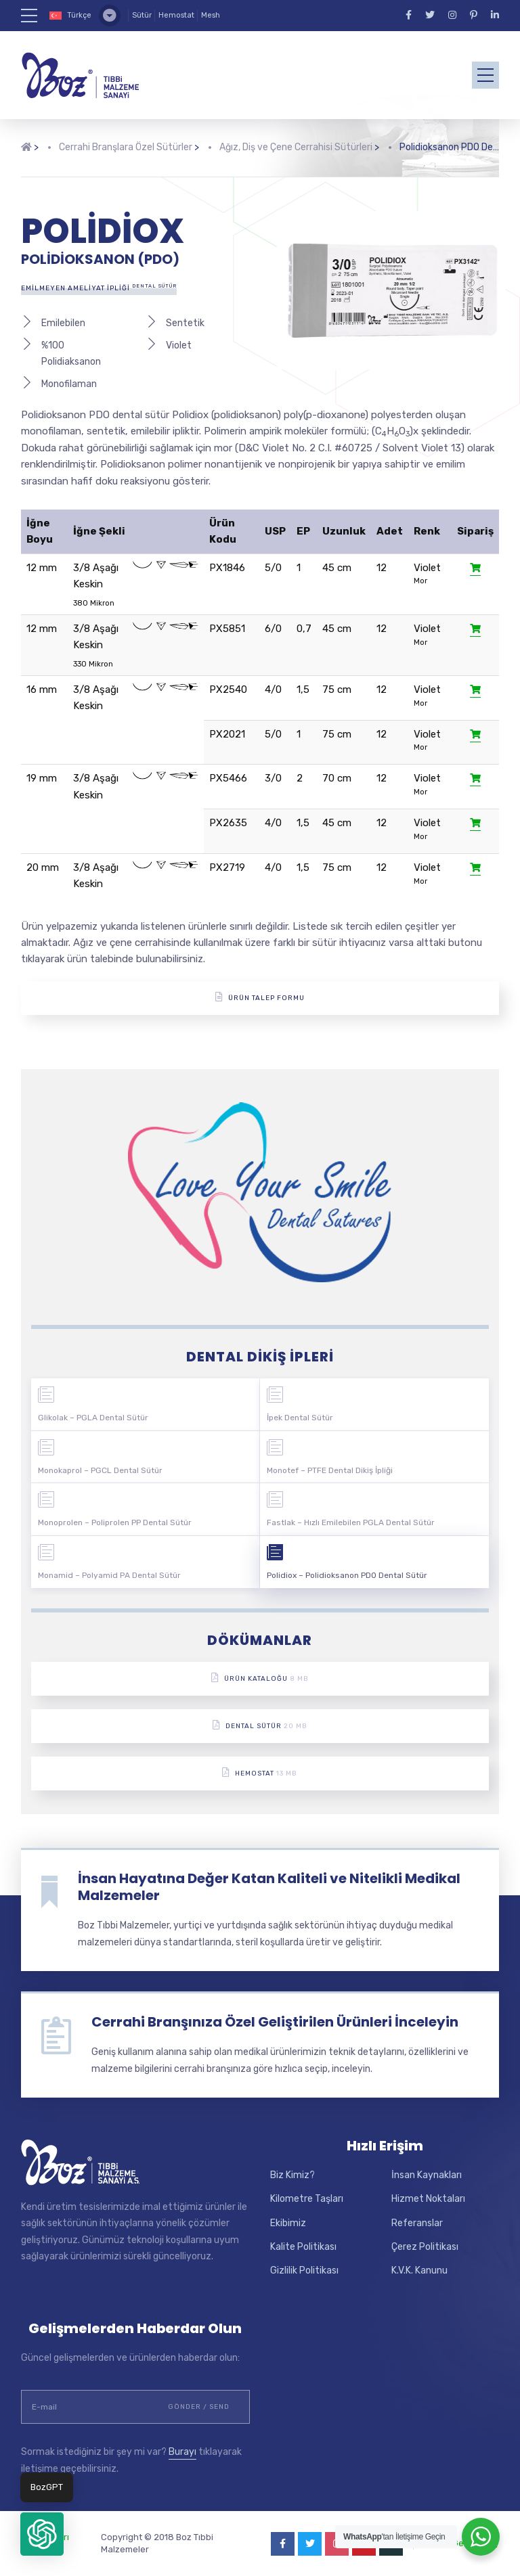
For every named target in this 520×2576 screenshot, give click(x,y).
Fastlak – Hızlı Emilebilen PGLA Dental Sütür (351, 1522)
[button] (42, 2534)
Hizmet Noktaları (428, 2199)
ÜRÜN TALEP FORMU (260, 997)
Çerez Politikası (424, 2247)
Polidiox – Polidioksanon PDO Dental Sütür (347, 1575)
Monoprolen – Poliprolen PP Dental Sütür (115, 1522)
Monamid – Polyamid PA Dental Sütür (109, 1575)
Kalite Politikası (303, 2247)
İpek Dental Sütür (300, 1417)
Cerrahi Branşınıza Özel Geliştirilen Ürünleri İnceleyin (274, 2021)
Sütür (142, 15)
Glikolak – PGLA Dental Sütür (93, 1417)
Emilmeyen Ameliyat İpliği (99, 287)
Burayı (182, 2452)
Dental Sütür (260, 1725)
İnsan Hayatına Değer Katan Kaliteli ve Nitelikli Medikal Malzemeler (269, 1887)
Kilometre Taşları (306, 2199)
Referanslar (417, 2223)
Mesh (210, 15)
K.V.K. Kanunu (419, 2270)
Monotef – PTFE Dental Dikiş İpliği (330, 1470)
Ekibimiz (288, 2223)
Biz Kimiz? (292, 2175)
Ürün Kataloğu (260, 1678)
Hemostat (176, 15)
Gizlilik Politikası (304, 2270)
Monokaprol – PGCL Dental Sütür (100, 1470)
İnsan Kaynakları (426, 2175)
